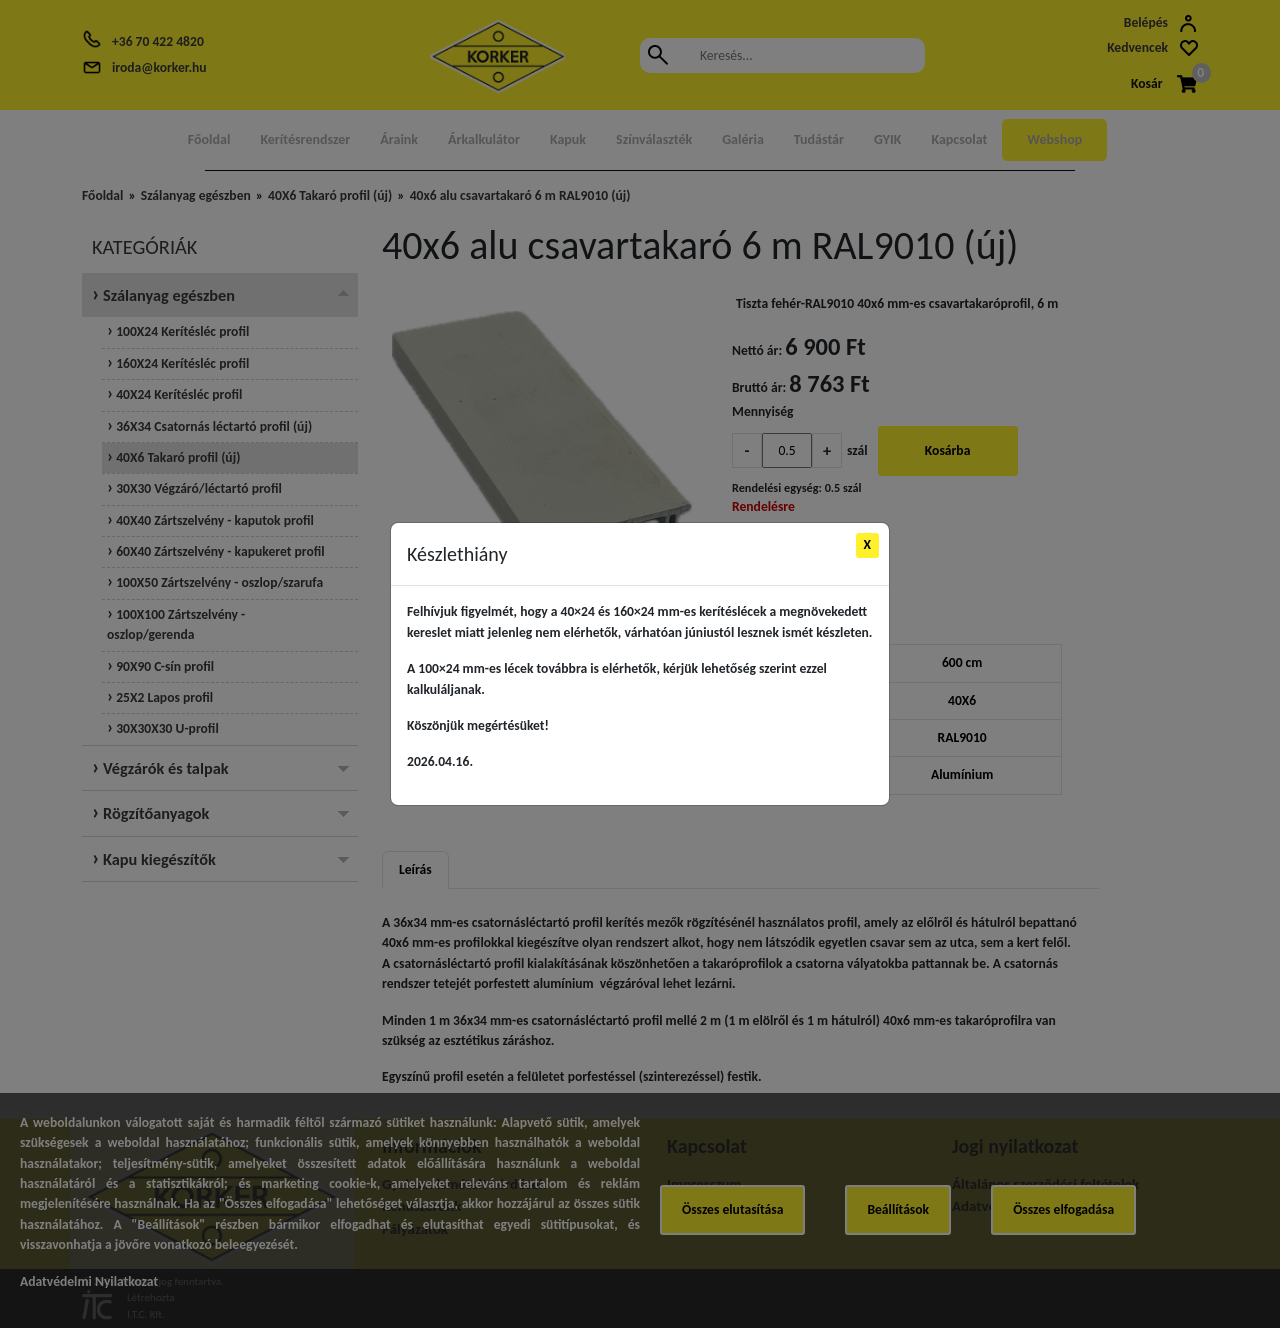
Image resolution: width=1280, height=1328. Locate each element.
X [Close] (868, 544)
